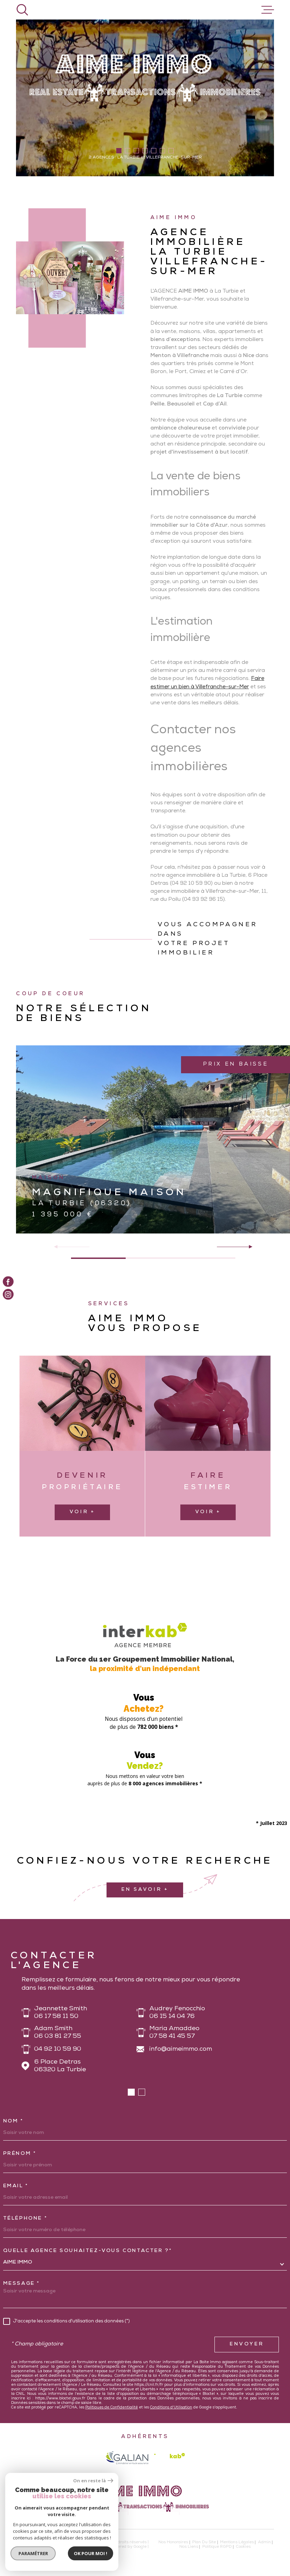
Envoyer (246, 2344)
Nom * (13, 2121)
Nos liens (188, 2547)
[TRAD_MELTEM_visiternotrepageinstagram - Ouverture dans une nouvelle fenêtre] (8, 1294)
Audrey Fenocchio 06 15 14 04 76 (177, 2013)
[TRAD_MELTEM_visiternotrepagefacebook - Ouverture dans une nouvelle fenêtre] (8, 1281)
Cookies (243, 2547)
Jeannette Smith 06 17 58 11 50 (60, 2013)
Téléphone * (25, 2218)
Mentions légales (237, 2542)
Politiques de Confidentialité (111, 2407)
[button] (119, 150)
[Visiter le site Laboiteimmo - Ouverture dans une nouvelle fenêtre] (40, 2545)
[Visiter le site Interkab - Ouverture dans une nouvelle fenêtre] (169, 2457)
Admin (264, 2542)
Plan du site (204, 2542)
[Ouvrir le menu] (267, 9)
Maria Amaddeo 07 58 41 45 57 (174, 2033)
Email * (16, 2186)
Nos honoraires (173, 2542)
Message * (21, 2283)
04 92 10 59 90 (57, 2049)
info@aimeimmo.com (180, 2049)
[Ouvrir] (22, 9)
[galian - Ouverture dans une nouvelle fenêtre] (127, 2457)
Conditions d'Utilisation (171, 2407)
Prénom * (20, 2153)
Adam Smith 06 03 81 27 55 (57, 2033)
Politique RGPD (217, 2547)
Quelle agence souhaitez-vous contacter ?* (87, 2251)
